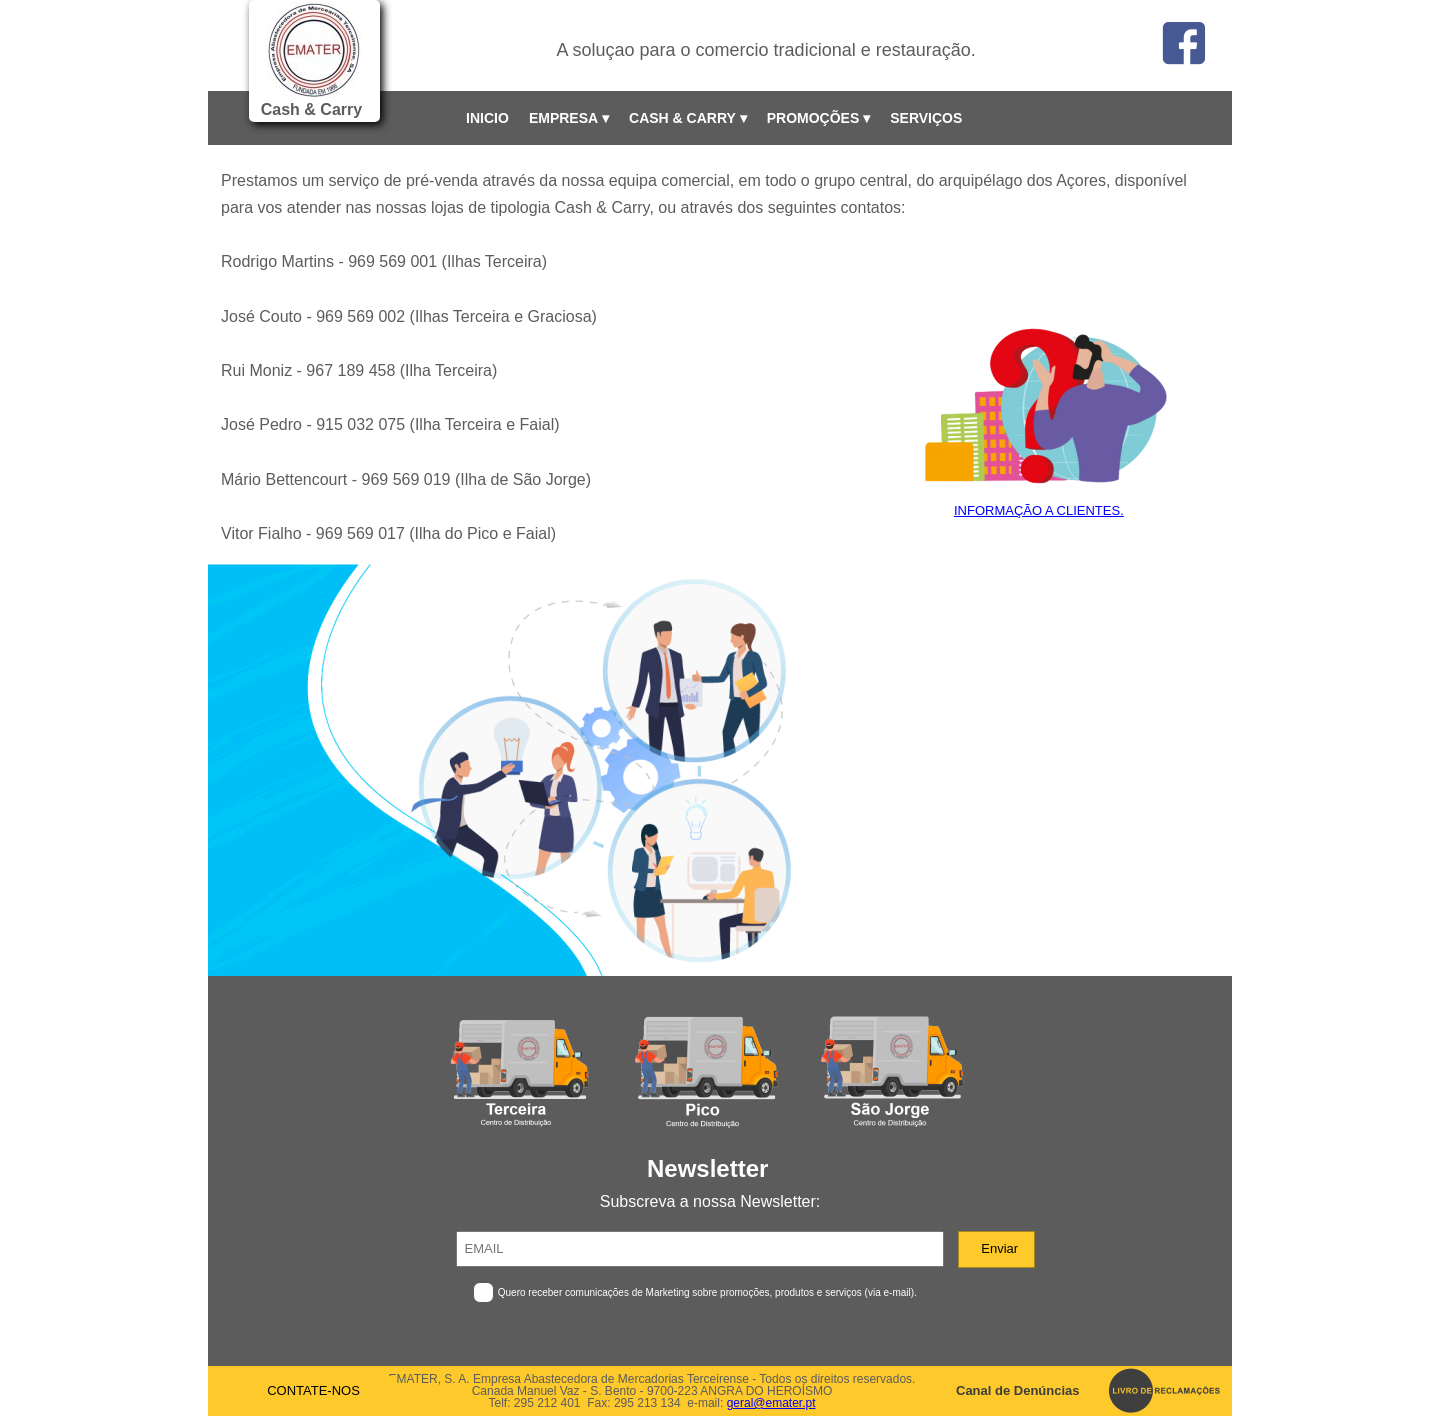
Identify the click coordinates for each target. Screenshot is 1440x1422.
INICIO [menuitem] (487, 118)
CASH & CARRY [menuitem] (688, 119)
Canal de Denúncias (1018, 1390)
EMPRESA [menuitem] (569, 119)
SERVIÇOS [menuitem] (926, 118)
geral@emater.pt (771, 1403)
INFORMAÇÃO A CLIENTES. (1039, 510)
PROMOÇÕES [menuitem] (818, 119)
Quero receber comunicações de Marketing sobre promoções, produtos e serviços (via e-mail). (707, 1292)
